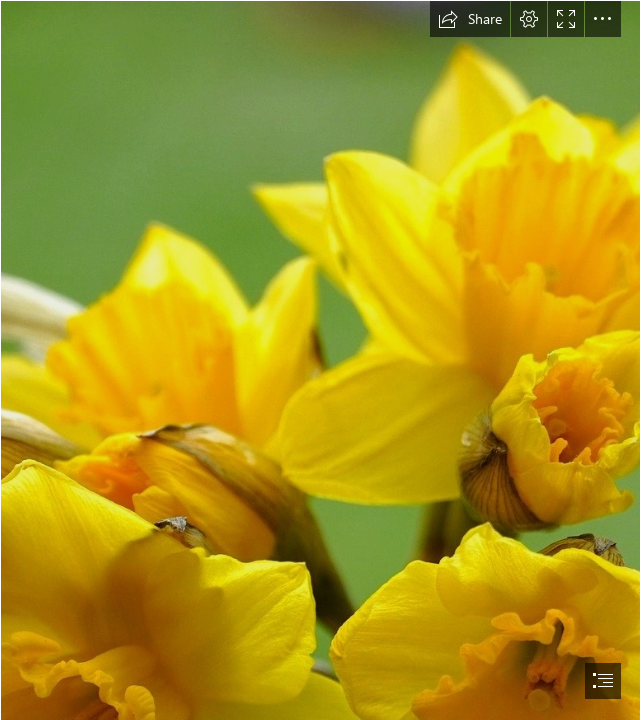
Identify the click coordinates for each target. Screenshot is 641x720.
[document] (320, 360)
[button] (470, 19)
